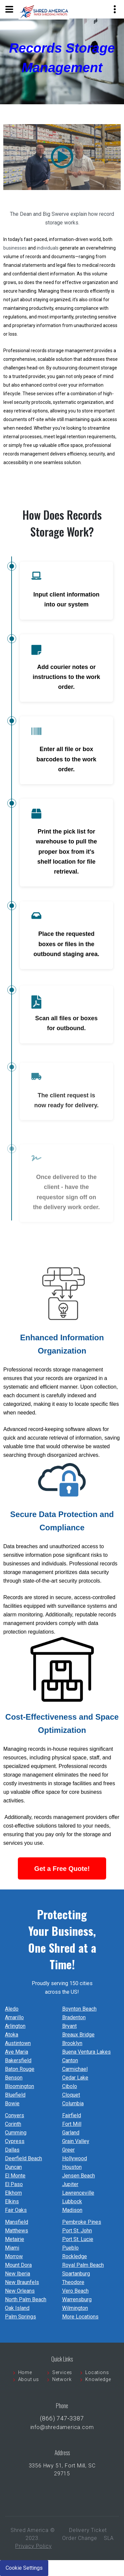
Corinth (13, 2124)
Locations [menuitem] (97, 2372)
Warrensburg (77, 2299)
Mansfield (16, 2222)
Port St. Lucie (77, 2239)
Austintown (18, 2043)
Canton (70, 2060)
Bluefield (15, 2095)
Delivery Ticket (88, 2530)
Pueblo (70, 2248)
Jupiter (70, 2184)
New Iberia (17, 2273)
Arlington (15, 2026)
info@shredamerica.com (62, 2427)
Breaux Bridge (78, 2034)
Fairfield (71, 2115)
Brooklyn (72, 2043)
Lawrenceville (78, 2193)
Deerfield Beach (23, 2158)
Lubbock (72, 2201)
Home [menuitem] (25, 2372)
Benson (13, 2078)
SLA (109, 2538)
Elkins (12, 2201)
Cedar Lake (75, 2078)
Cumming (15, 2132)
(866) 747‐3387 (62, 2418)
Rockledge (74, 2256)
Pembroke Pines (81, 2222)
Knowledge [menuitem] (98, 2379)
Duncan (13, 2167)
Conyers (14, 2115)
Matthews (16, 2230)
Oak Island (17, 2308)
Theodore (73, 2282)
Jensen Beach (78, 2175)
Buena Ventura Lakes (86, 2052)
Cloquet (71, 2095)
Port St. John (77, 2230)
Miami (12, 2248)
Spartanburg (76, 2273)
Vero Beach (75, 2291)
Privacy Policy (33, 2546)
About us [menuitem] (28, 2379)
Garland (70, 2132)
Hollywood (74, 2158)
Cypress (14, 2141)
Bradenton (74, 2017)
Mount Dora (18, 2265)
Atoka (11, 2034)
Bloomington (19, 2086)
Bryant (69, 2026)
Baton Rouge (19, 2069)
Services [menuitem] (62, 2372)
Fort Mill (71, 2124)
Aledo (12, 2009)
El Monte (15, 2175)
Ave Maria (16, 2052)
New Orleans (20, 2291)
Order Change (79, 2538)
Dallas (12, 2150)
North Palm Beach (25, 2299)
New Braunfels (22, 2282)
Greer (68, 2150)
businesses (15, 248)
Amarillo (14, 2017)
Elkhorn (13, 2193)
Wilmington (75, 2308)
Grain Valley (75, 2141)
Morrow (14, 2256)
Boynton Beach (79, 2009)
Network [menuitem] (62, 2379)
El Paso (14, 2184)
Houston (72, 2167)
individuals (48, 248)
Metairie (14, 2239)
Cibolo (69, 2086)
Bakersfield (18, 2060)
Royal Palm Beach (83, 2265)
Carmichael (75, 2069)
